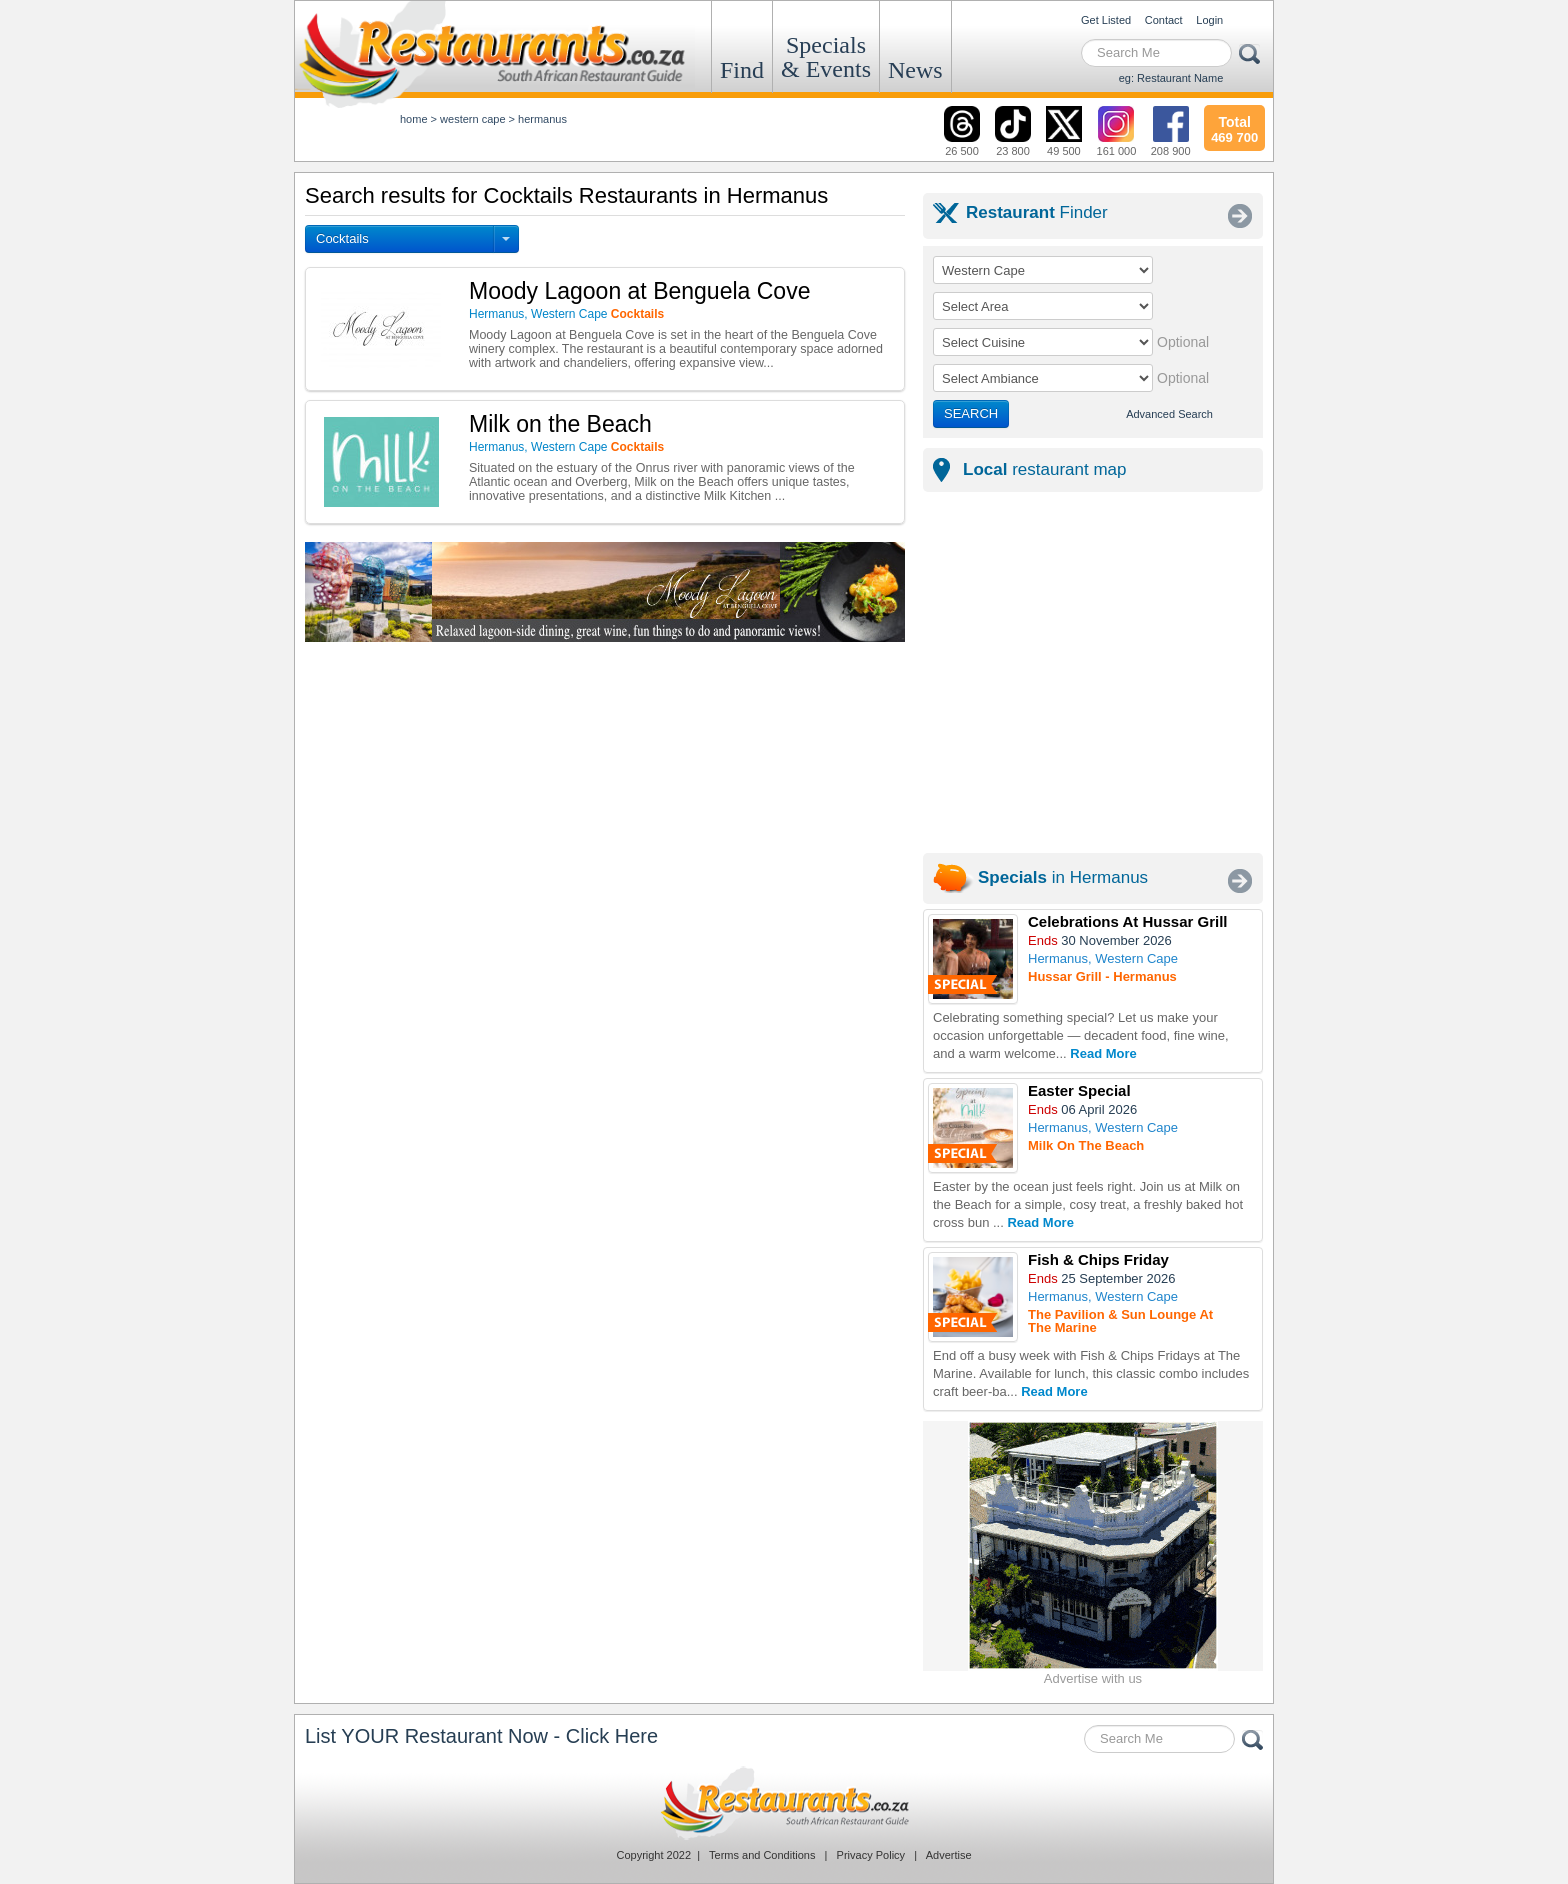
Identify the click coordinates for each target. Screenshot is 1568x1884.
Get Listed (1106, 20)
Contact (1164, 20)
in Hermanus (1063, 877)
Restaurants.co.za (784, 1803)
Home (414, 119)
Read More (1103, 1053)
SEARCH (971, 413)
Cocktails (342, 238)
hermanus (542, 119)
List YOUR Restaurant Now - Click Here (481, 1736)
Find (742, 70)
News (915, 70)
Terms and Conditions (762, 1855)
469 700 (1234, 127)
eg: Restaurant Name (1171, 78)
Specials (826, 57)
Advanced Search (1169, 414)
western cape (472, 119)
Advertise (949, 1855)
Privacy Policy (871, 1855)
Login (1209, 20)
